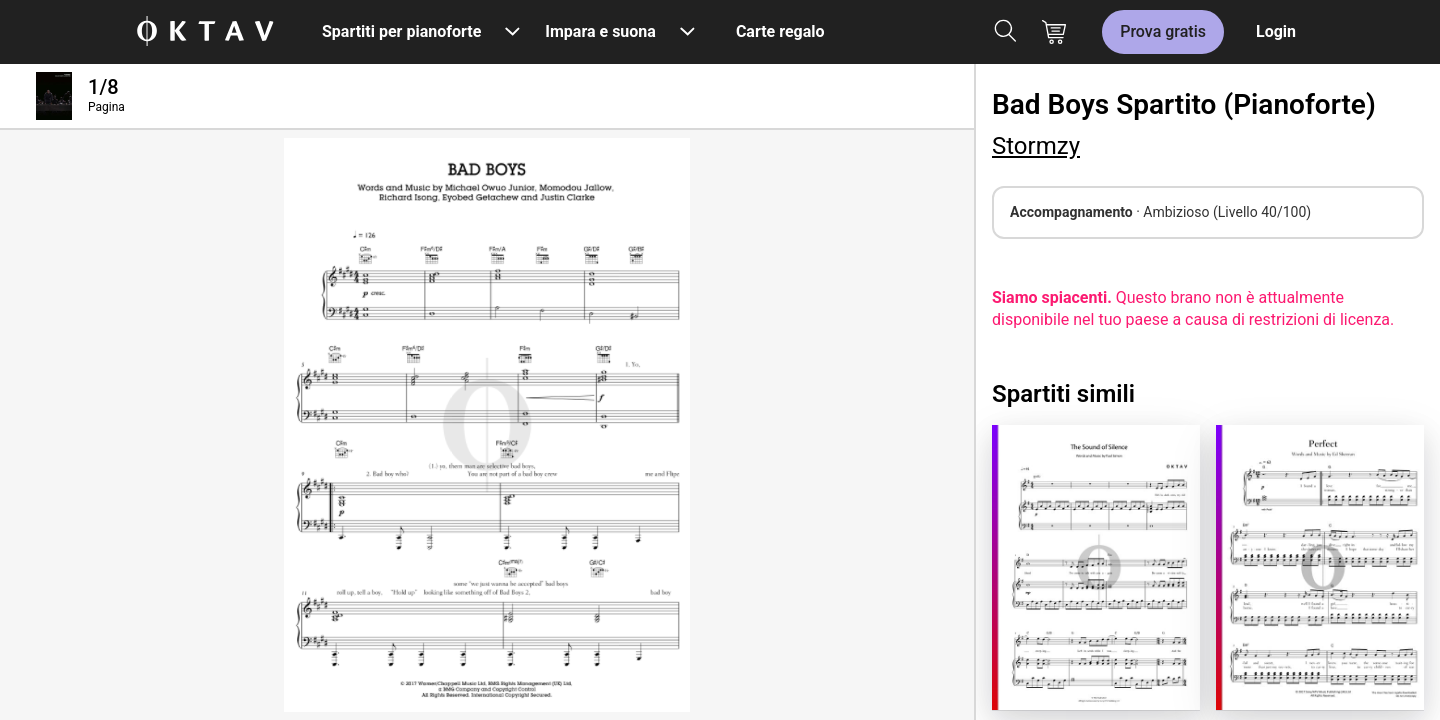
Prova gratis (1163, 31)
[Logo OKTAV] (205, 32)
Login (1276, 31)
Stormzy (1036, 146)
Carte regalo (780, 31)
